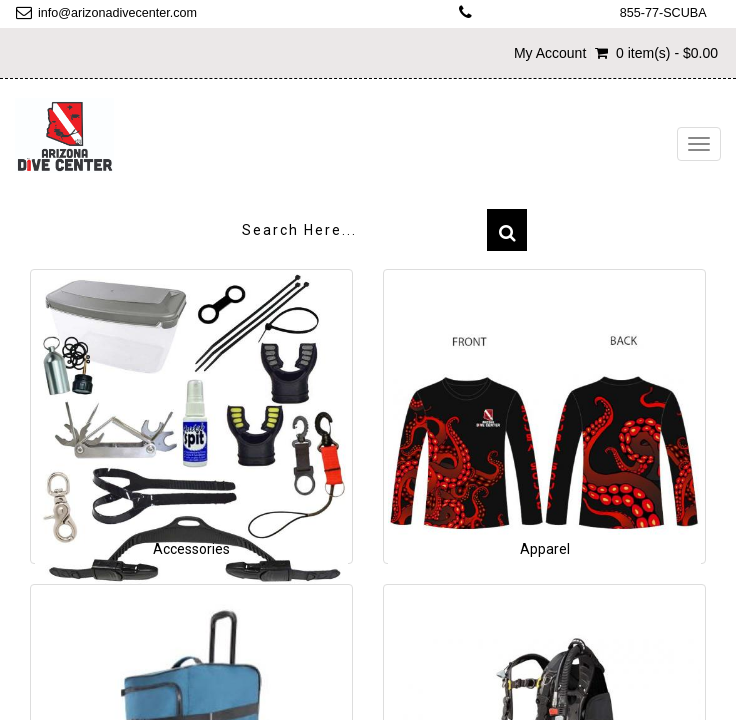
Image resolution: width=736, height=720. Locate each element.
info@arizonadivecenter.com (117, 13)
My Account (550, 53)
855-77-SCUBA (663, 13)
